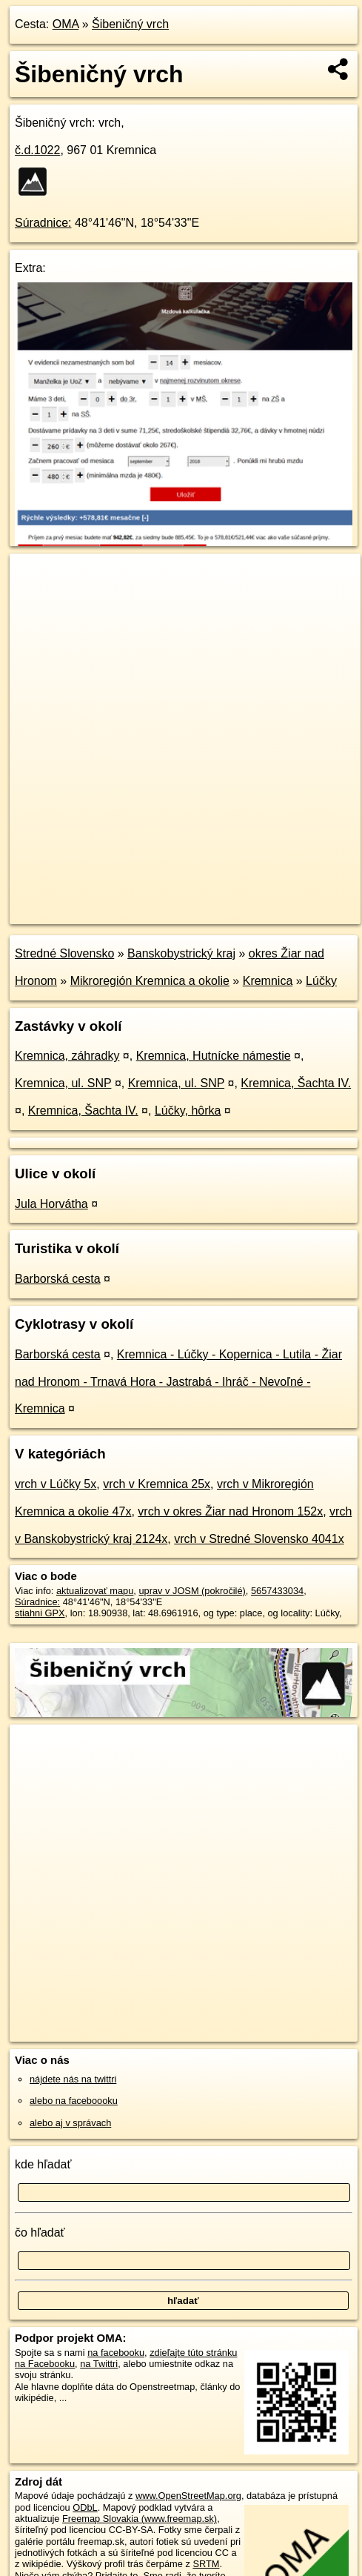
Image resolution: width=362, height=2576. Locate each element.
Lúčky (321, 981)
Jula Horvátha (51, 1204)
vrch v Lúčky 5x (55, 1484)
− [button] (35, 602)
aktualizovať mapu (94, 1590)
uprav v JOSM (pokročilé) (191, 1590)
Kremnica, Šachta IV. (296, 1083)
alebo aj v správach (70, 2122)
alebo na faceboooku (74, 2100)
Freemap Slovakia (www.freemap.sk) (139, 2518)
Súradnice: (43, 222)
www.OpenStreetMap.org (188, 2495)
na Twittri (99, 2363)
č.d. (37, 150)
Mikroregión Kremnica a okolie (149, 981)
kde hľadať (43, 2164)
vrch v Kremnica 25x (156, 1484)
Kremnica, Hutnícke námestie (213, 1055)
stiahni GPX (40, 1613)
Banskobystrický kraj (181, 953)
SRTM (205, 2563)
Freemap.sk (194, 900)
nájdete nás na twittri (73, 2079)
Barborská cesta (58, 1278)
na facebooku (115, 2352)
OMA (66, 24)
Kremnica (268, 981)
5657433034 (277, 1590)
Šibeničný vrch (130, 24)
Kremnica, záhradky (67, 1055)
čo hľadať (40, 2232)
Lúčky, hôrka (188, 1110)
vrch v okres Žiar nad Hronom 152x (230, 1511)
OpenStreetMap (118, 900)
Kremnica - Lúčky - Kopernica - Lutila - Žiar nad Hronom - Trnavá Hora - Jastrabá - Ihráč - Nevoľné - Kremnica (178, 1381)
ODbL (85, 2507)
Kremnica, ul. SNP (63, 1083)
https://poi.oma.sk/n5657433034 (77, 912)
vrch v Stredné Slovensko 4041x (258, 1539)
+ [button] (35, 579)
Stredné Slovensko (64, 953)
